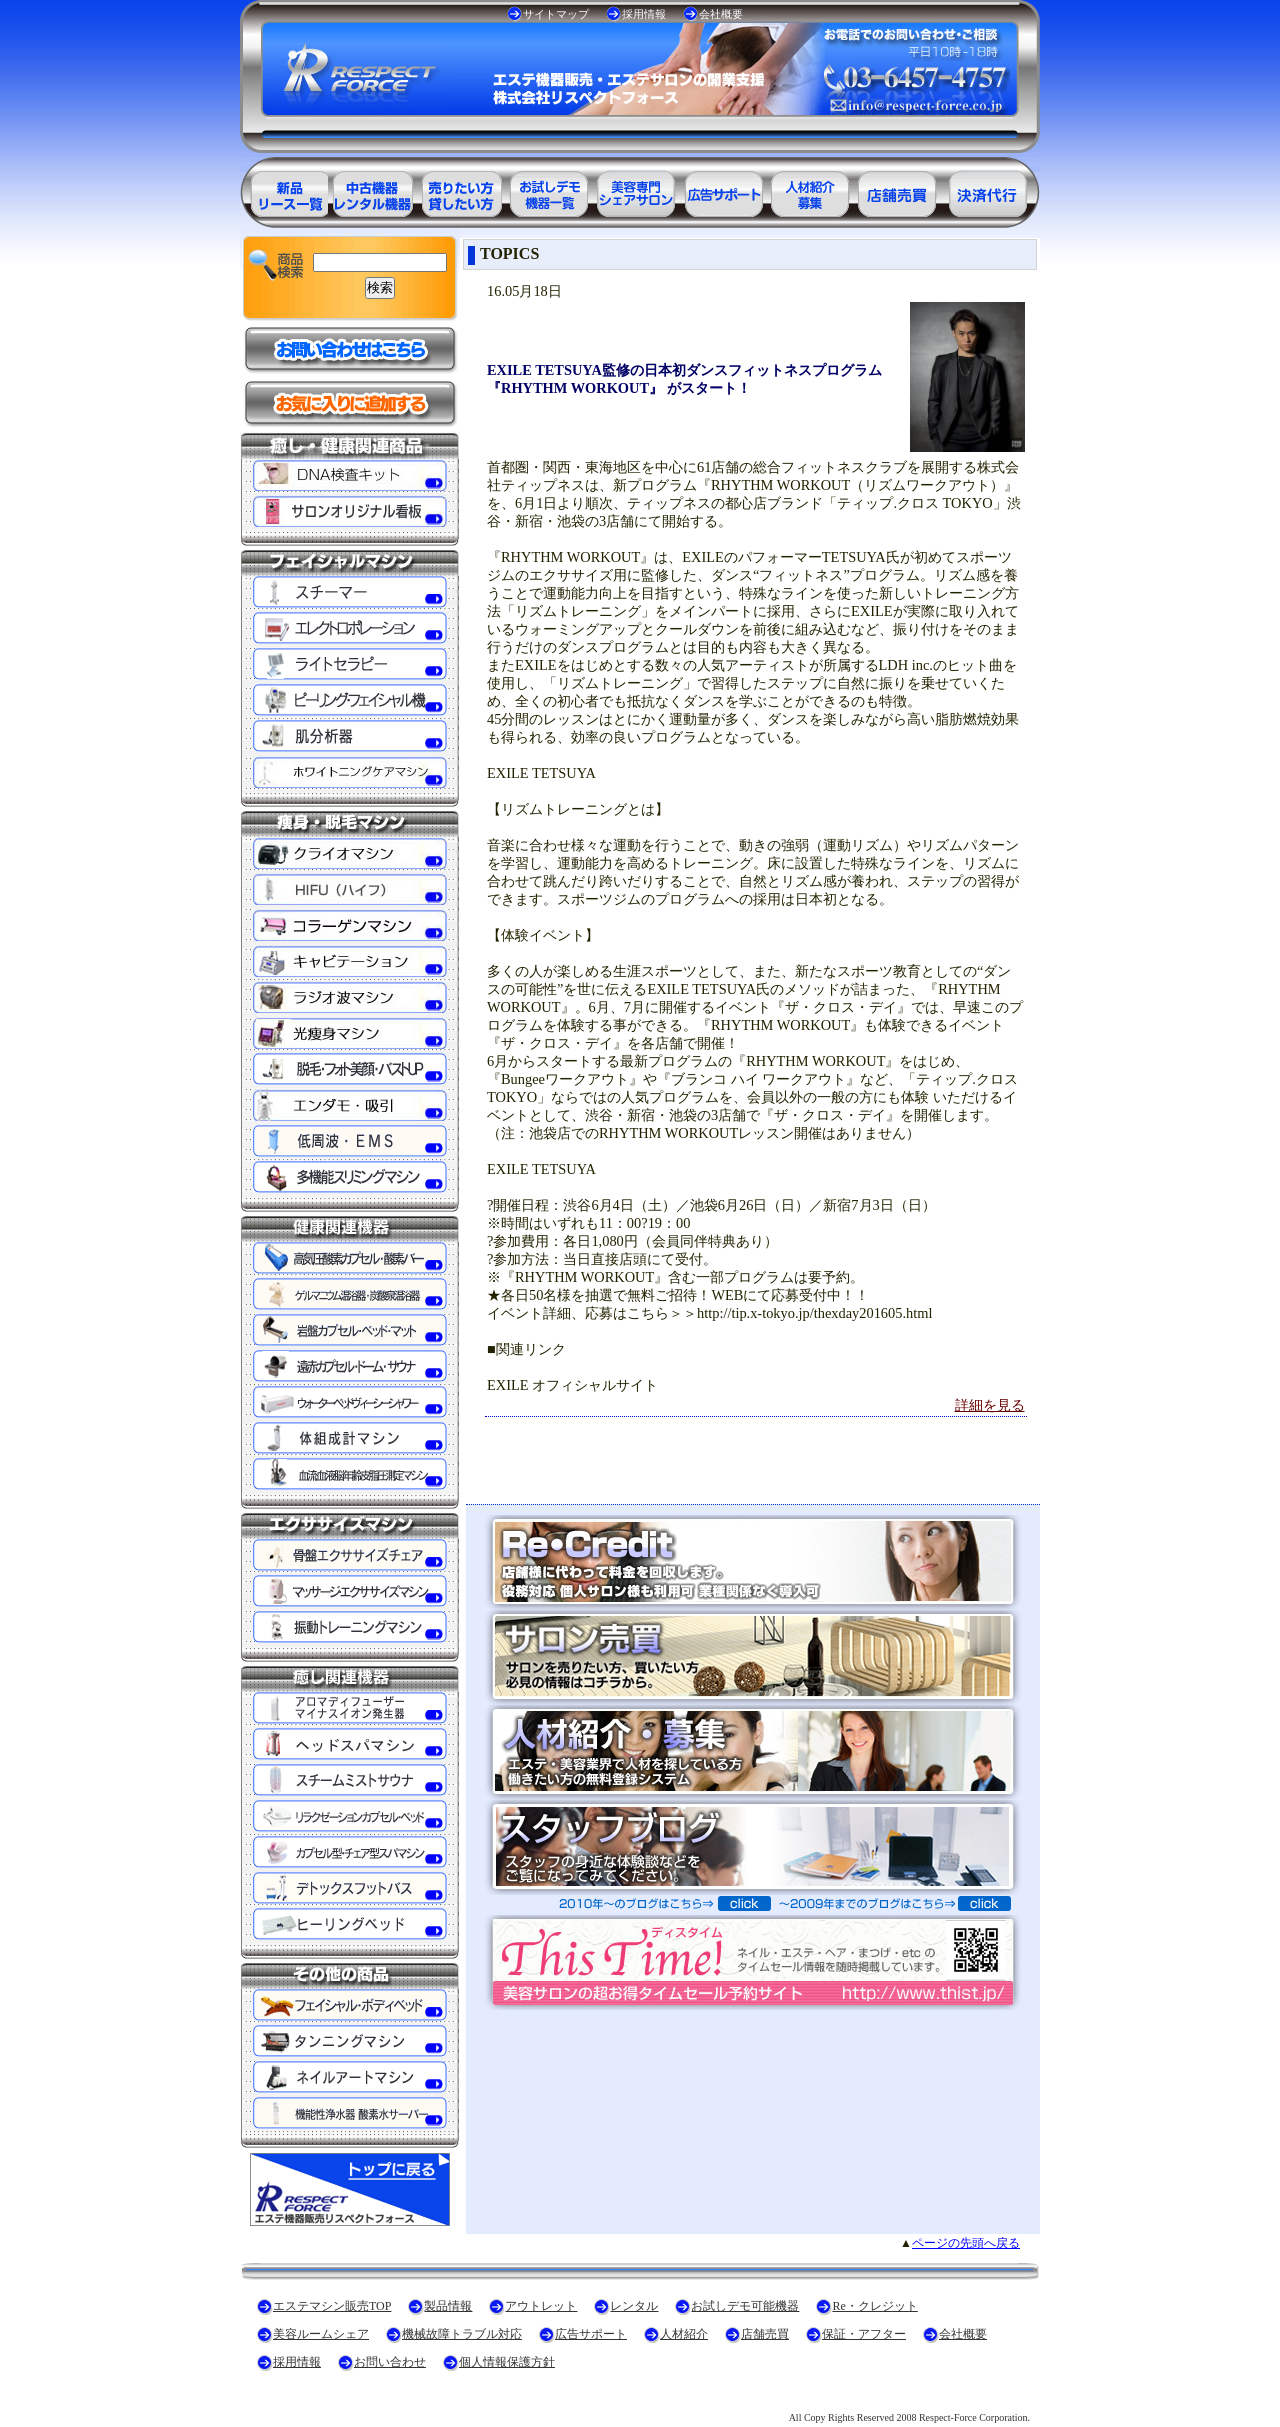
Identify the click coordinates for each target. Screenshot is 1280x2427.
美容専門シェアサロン (636, 190)
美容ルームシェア (321, 2334)
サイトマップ (556, 14)
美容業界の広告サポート (724, 190)
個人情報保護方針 (507, 2362)
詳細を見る (990, 1405)
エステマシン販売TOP (332, 2306)
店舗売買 (765, 2334)
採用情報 (644, 14)
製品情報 (448, 2306)
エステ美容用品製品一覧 (284, 190)
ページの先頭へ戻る (966, 2243)
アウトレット (541, 2306)
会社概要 (721, 14)
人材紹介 (684, 2334)
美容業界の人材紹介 (812, 190)
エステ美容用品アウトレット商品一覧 (372, 190)
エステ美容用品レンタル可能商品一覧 (460, 190)
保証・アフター (864, 2334)
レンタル (634, 2306)
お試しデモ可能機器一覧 (548, 190)
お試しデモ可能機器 (745, 2306)
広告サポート (591, 2334)
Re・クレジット (874, 2306)
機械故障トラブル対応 (462, 2334)
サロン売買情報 (900, 190)
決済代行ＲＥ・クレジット (988, 190)
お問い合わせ (390, 2362)
